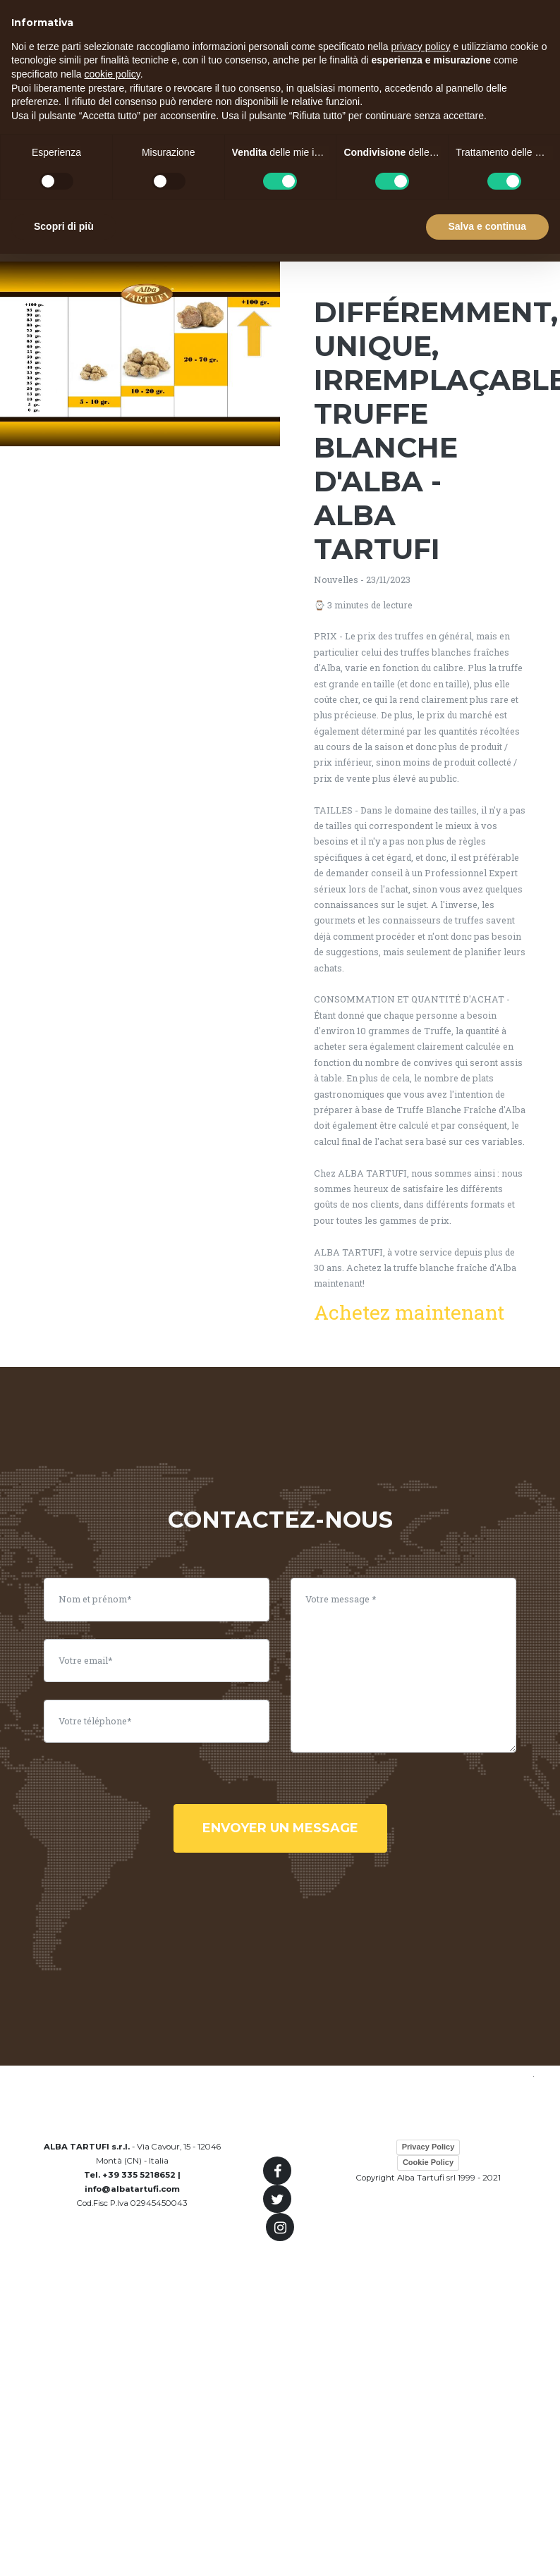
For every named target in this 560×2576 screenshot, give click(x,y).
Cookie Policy (428, 2162)
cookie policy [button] (112, 74)
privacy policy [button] (421, 46)
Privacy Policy (428, 2146)
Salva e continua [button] (487, 226)
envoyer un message (280, 1828)
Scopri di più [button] (64, 226)
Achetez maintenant (409, 1312)
